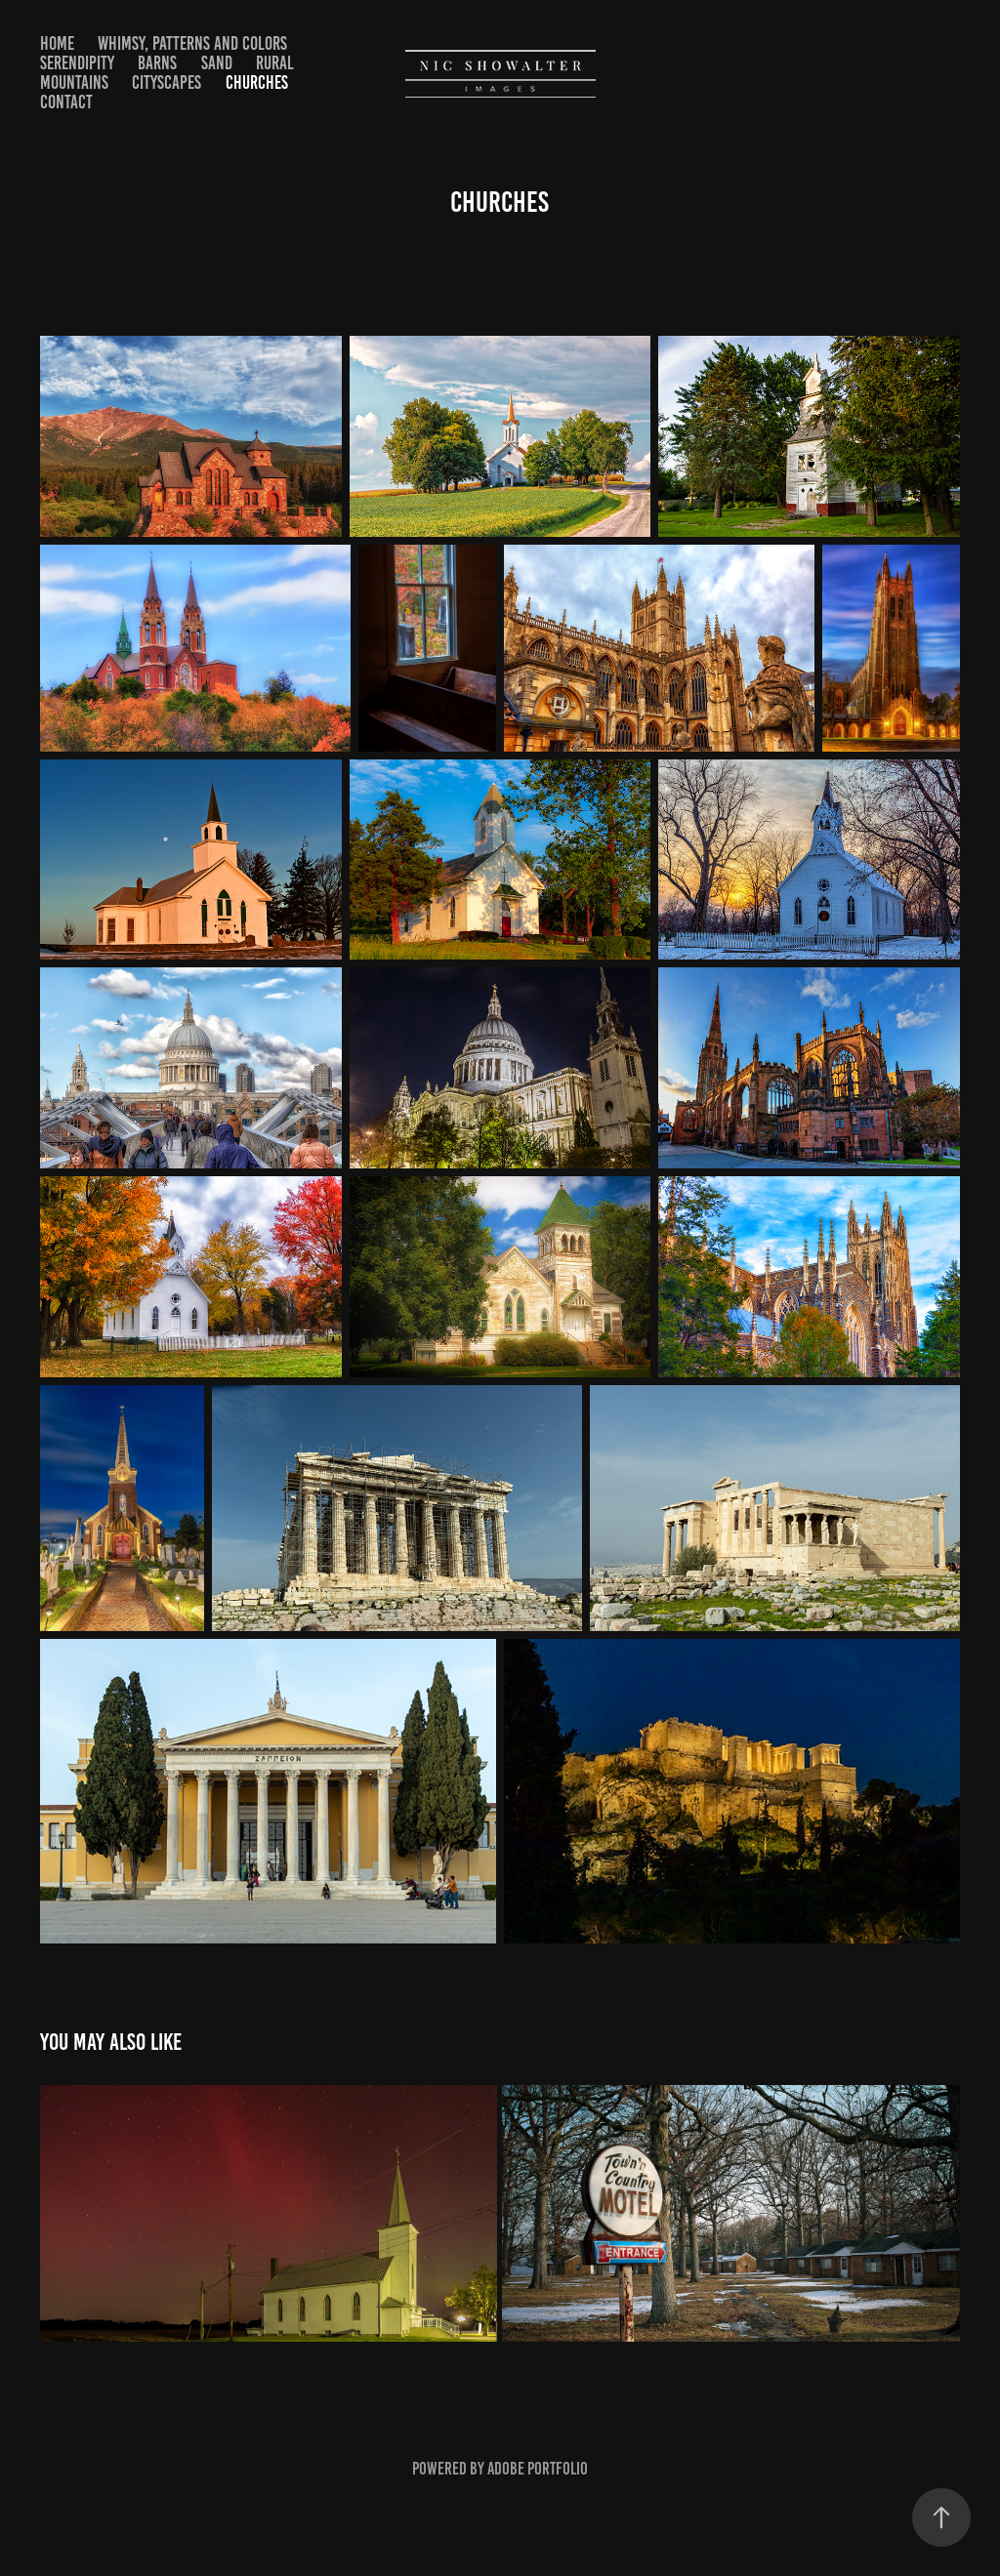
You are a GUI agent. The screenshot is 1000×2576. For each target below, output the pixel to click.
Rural (275, 63)
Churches (257, 82)
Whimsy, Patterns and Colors (192, 43)
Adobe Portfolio (537, 2468)
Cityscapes (166, 82)
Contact (66, 102)
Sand (216, 63)
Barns (157, 63)
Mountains (74, 82)
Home (57, 43)
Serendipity (77, 63)
